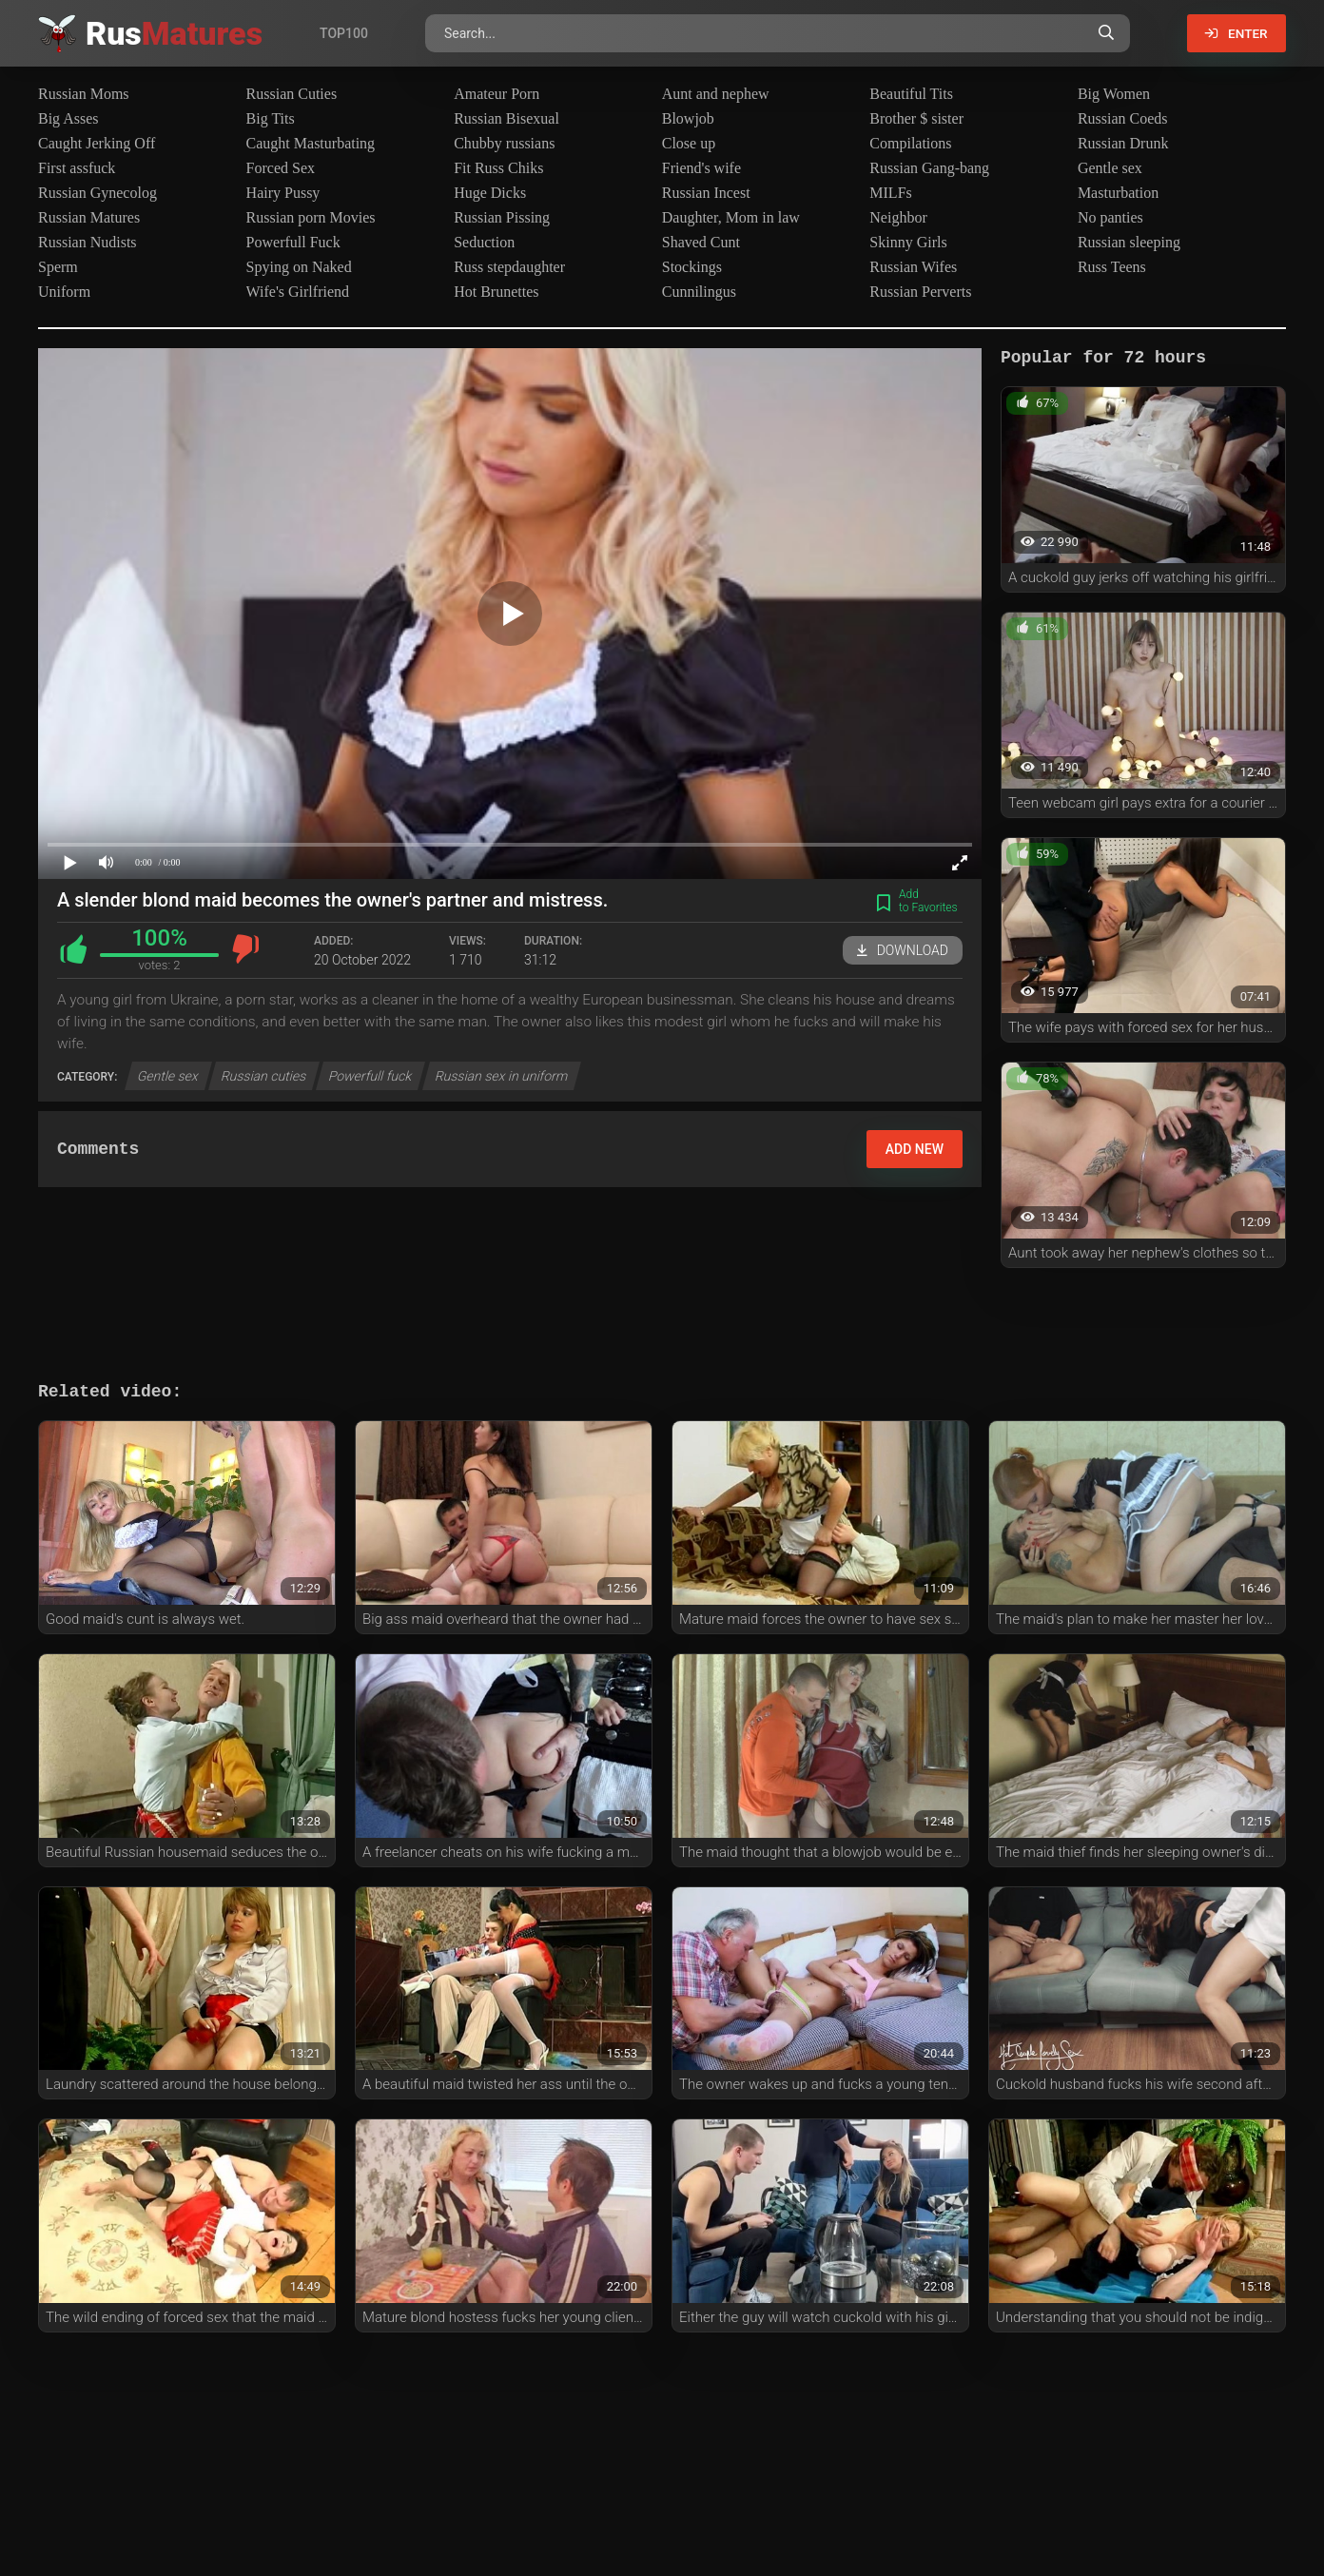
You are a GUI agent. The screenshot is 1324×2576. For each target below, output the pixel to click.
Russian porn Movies (311, 217)
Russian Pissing (502, 217)
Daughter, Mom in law (731, 217)
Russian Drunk (1123, 143)
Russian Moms (83, 94)
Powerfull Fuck (293, 242)
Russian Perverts (920, 291)
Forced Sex (280, 168)
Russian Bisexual (506, 118)
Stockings (692, 267)
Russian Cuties (292, 94)
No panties (1110, 217)
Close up (688, 143)
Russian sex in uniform (501, 1075)
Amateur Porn (496, 94)
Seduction (484, 242)
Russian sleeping (1129, 242)
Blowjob (688, 118)
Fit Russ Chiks (498, 168)
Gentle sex (1110, 168)
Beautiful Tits (911, 94)
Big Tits (270, 118)
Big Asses (68, 118)
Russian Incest (706, 193)
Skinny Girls (907, 242)
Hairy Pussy (283, 193)
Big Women (1114, 94)
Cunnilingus (699, 291)
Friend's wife (701, 168)
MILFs (890, 193)
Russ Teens (1112, 267)
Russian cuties (264, 1075)
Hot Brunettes (496, 291)
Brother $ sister (916, 118)
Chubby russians (504, 143)
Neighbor (897, 217)
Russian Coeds (1123, 118)
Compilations (910, 143)
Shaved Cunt (701, 242)
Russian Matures (89, 217)
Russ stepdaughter (509, 267)
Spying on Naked (299, 267)
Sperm (58, 267)
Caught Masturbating (311, 143)
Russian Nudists (87, 242)
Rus (174, 33)
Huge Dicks (490, 193)
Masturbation (1118, 193)
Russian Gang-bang (929, 168)
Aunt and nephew (715, 94)
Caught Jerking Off (96, 143)
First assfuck (76, 168)
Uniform (64, 291)
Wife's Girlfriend (297, 291)
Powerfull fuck (371, 1075)
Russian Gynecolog (97, 193)
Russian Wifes (913, 267)
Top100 (344, 33)
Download (902, 950)
